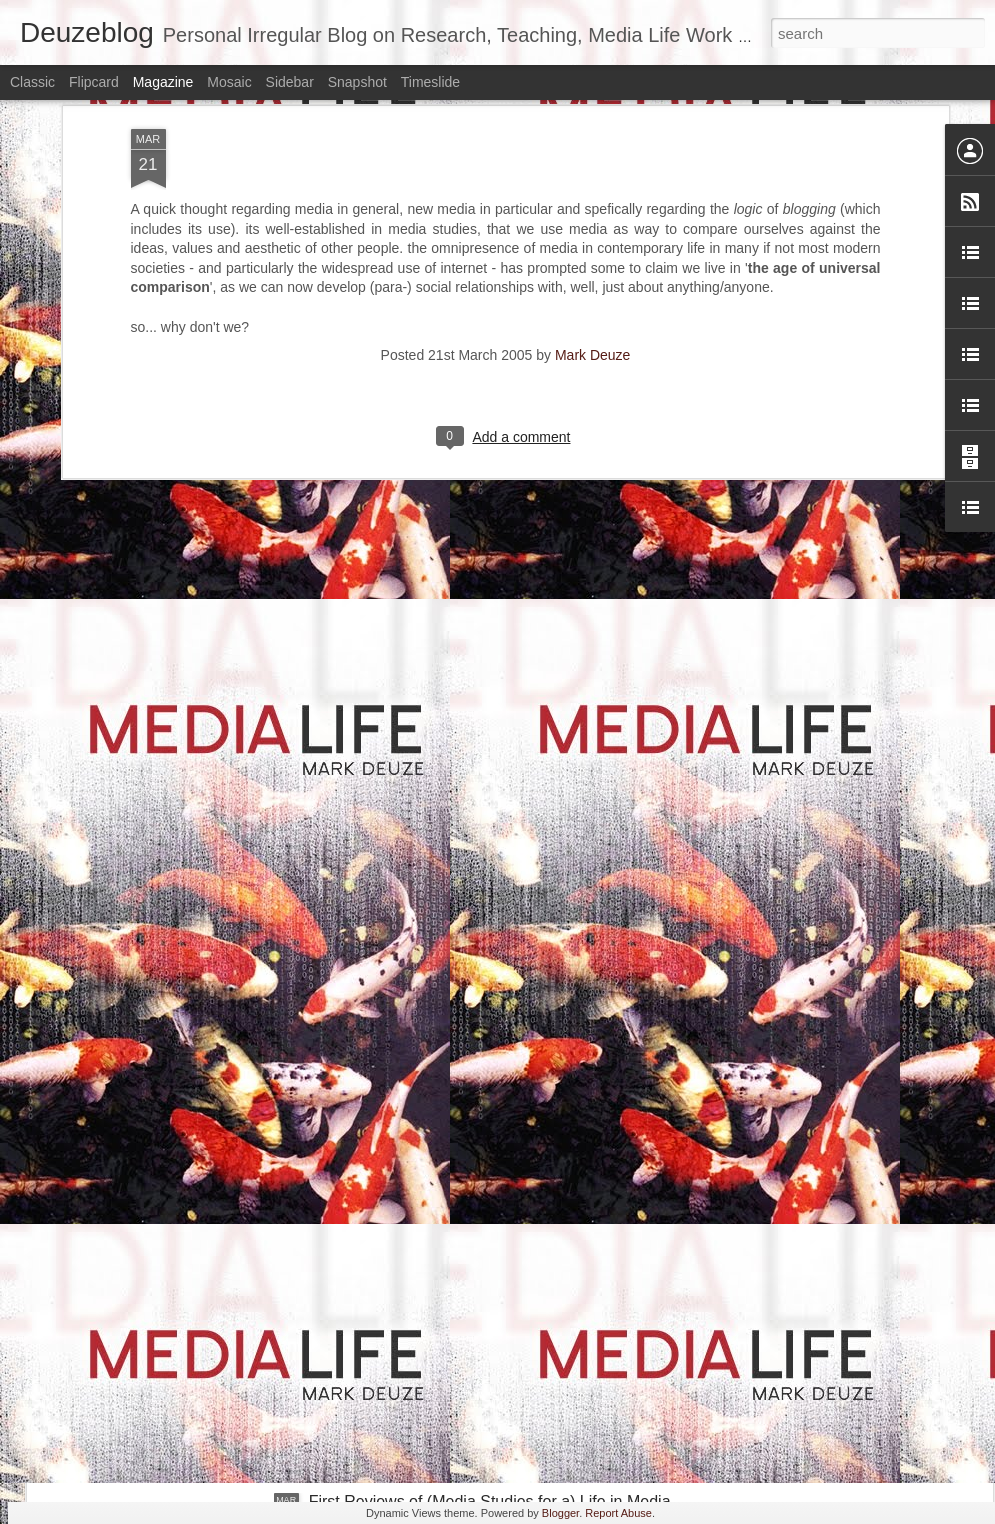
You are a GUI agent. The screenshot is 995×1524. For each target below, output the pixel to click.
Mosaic (229, 82)
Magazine (163, 82)
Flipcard (94, 82)
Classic (32, 82)
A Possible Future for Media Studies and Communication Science (315, 1165)
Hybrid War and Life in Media (412, 1274)
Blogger (560, 1513)
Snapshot (357, 82)
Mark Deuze (592, 128)
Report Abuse (618, 1513)
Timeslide (430, 82)
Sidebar (290, 82)
